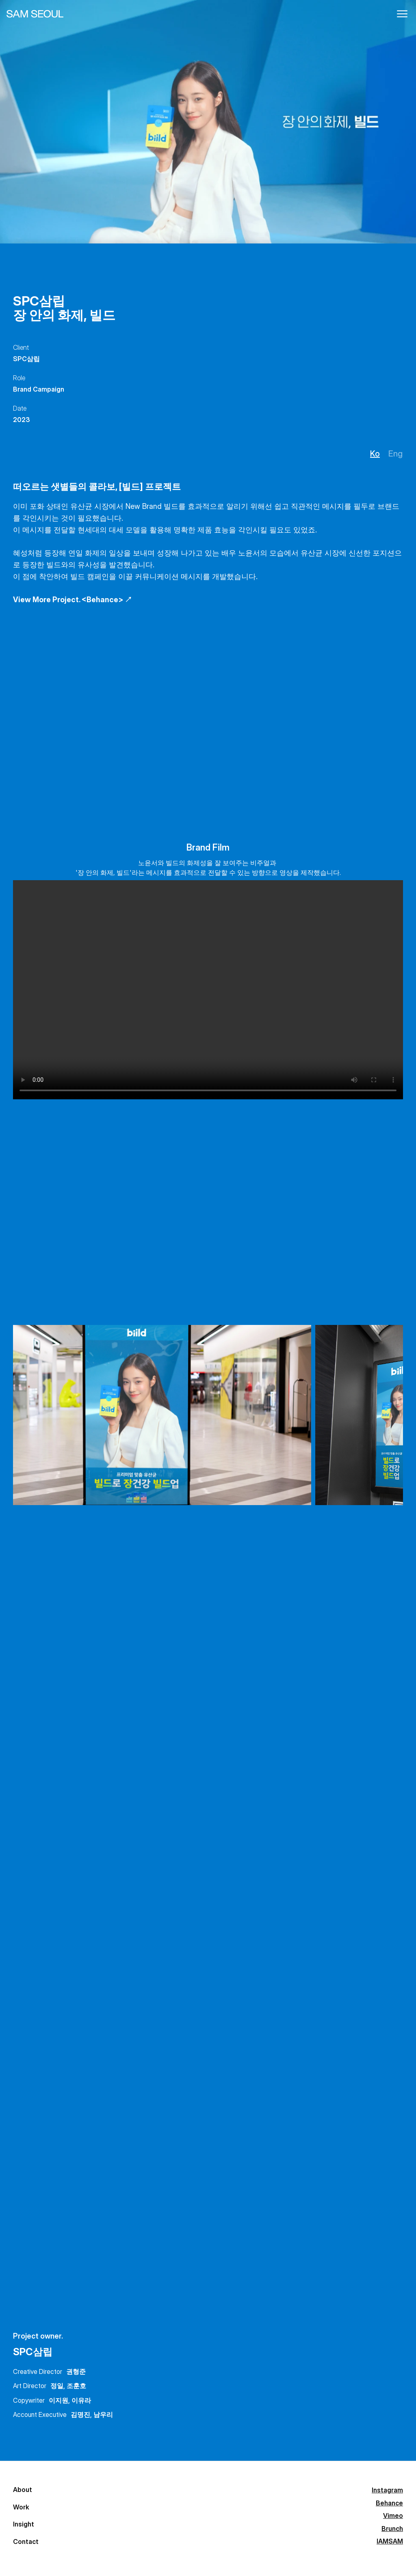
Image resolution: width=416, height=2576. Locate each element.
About (22, 2487)
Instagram (103, 2487)
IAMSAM (100, 2555)
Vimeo (97, 2521)
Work (21, 2510)
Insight (23, 2533)
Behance (101, 2505)
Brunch (98, 2538)
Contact (26, 2555)
